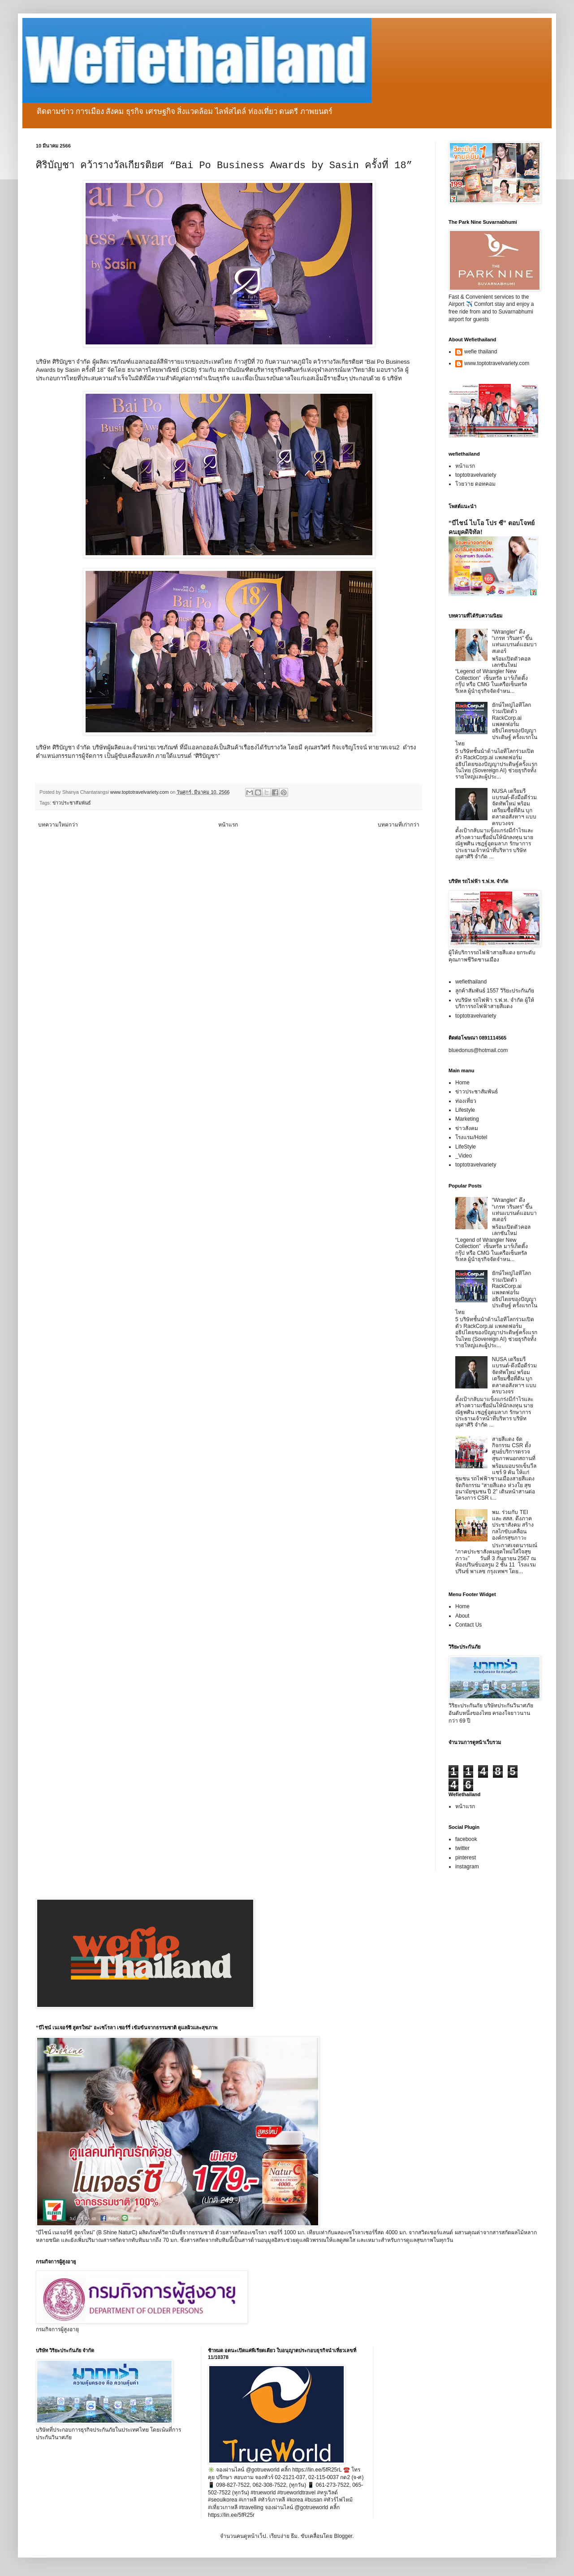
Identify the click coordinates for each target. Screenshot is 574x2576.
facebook (466, 1839)
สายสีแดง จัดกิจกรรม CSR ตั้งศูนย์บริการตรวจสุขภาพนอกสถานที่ (513, 1449)
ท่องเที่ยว (465, 1101)
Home (462, 1082)
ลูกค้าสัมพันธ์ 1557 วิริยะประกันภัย (494, 991)
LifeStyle (465, 1147)
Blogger (343, 2536)
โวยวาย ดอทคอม (475, 484)
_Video (463, 1156)
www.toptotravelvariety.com (496, 363)
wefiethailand (471, 982)
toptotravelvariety (475, 475)
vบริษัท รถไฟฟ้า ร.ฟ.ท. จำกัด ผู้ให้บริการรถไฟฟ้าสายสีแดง (494, 1003)
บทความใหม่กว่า (58, 825)
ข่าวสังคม (466, 1128)
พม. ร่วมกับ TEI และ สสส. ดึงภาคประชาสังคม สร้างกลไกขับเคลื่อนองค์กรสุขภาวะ (513, 1525)
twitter (462, 1848)
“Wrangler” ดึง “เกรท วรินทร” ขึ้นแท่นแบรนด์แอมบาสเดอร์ (514, 641)
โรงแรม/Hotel (471, 1137)
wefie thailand (480, 351)
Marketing (467, 1119)
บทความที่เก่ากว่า (398, 825)
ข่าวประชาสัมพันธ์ (71, 802)
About (462, 1616)
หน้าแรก (228, 825)
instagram (467, 1866)
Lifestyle (465, 1110)
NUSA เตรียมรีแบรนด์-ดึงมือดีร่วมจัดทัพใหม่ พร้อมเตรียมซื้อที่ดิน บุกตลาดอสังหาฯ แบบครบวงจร (514, 807)
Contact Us (468, 1625)
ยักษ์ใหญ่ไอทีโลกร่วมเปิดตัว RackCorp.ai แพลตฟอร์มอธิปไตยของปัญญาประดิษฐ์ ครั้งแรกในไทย (496, 724)
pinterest (465, 1857)
